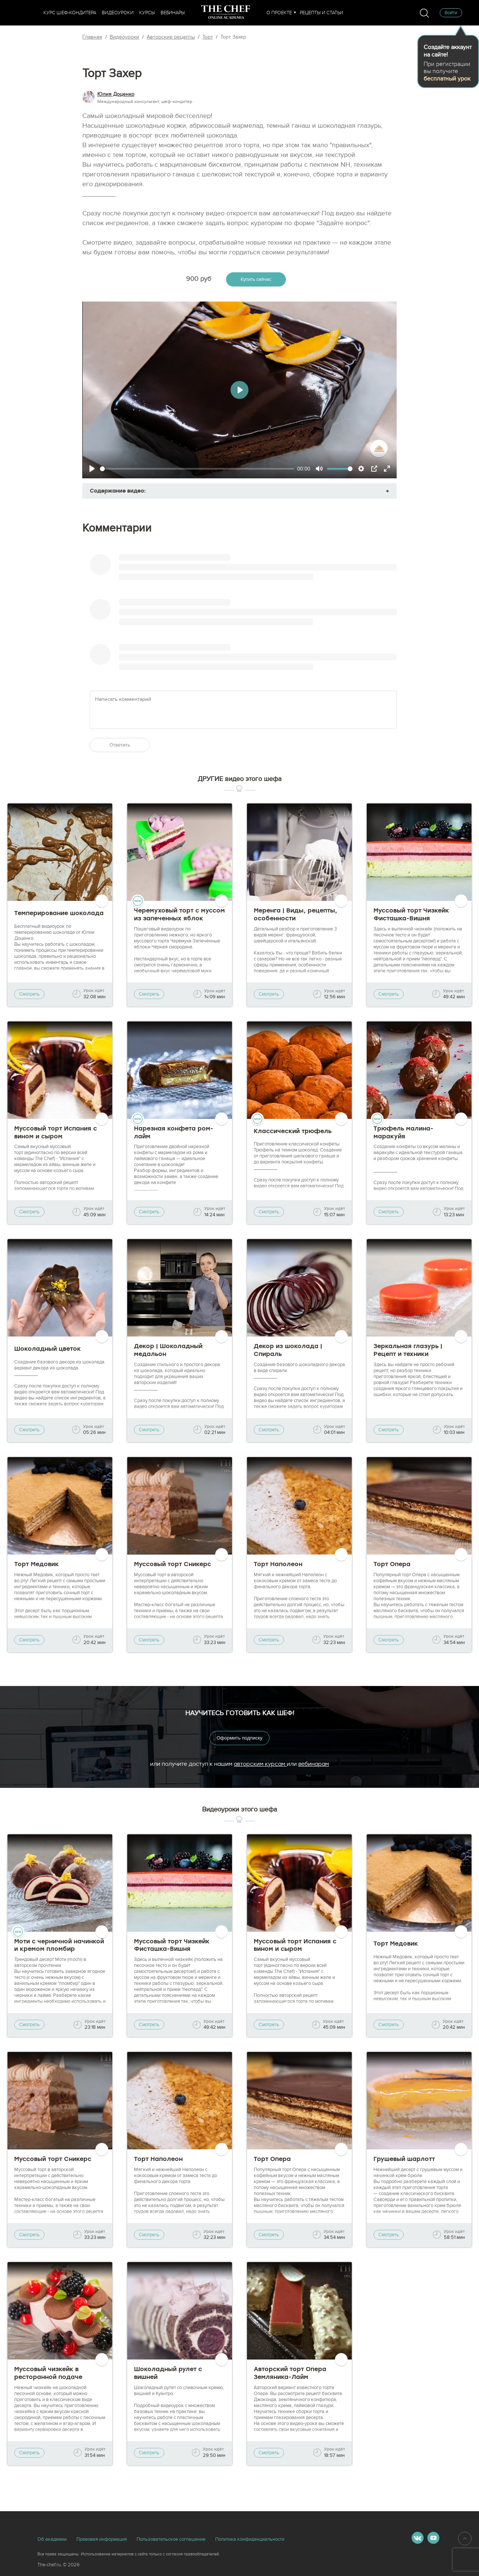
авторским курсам (260, 1763)
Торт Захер (233, 37)
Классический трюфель (293, 1131)
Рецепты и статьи (321, 13)
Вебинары (173, 13)
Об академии (52, 2539)
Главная (92, 37)
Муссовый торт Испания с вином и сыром (55, 1132)
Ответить (119, 745)
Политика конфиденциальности (249, 2539)
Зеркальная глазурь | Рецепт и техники (407, 1350)
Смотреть (29, 994)
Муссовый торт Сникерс (172, 1564)
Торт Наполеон (278, 1564)
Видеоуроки (118, 13)
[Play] (92, 469)
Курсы (147, 13)
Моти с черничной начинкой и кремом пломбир (59, 1945)
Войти (451, 13)
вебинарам (313, 1763)
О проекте (279, 13)
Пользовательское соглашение (171, 2539)
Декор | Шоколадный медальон (168, 1350)
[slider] (197, 468)
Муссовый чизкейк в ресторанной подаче (48, 2373)
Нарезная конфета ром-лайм (173, 1132)
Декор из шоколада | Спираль (288, 1350)
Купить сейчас (256, 279)
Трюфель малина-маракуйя (403, 1132)
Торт (207, 37)
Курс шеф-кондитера (69, 13)
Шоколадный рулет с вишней (168, 2373)
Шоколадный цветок (47, 1349)
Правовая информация (101, 2539)
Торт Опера (392, 1564)
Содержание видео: (118, 490)
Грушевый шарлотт (404, 2159)
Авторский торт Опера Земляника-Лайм (290, 2373)
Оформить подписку (240, 1738)
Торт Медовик (36, 1564)
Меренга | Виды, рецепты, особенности (295, 914)
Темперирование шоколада (59, 913)
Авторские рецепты (171, 37)
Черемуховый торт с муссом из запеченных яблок (179, 914)
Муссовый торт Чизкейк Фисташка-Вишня (411, 914)
